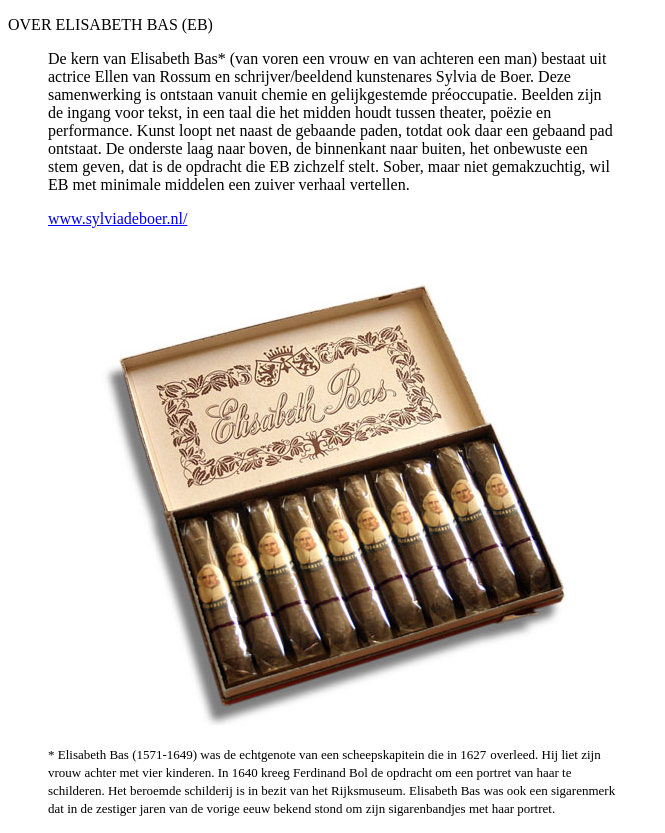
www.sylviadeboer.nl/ (117, 218)
